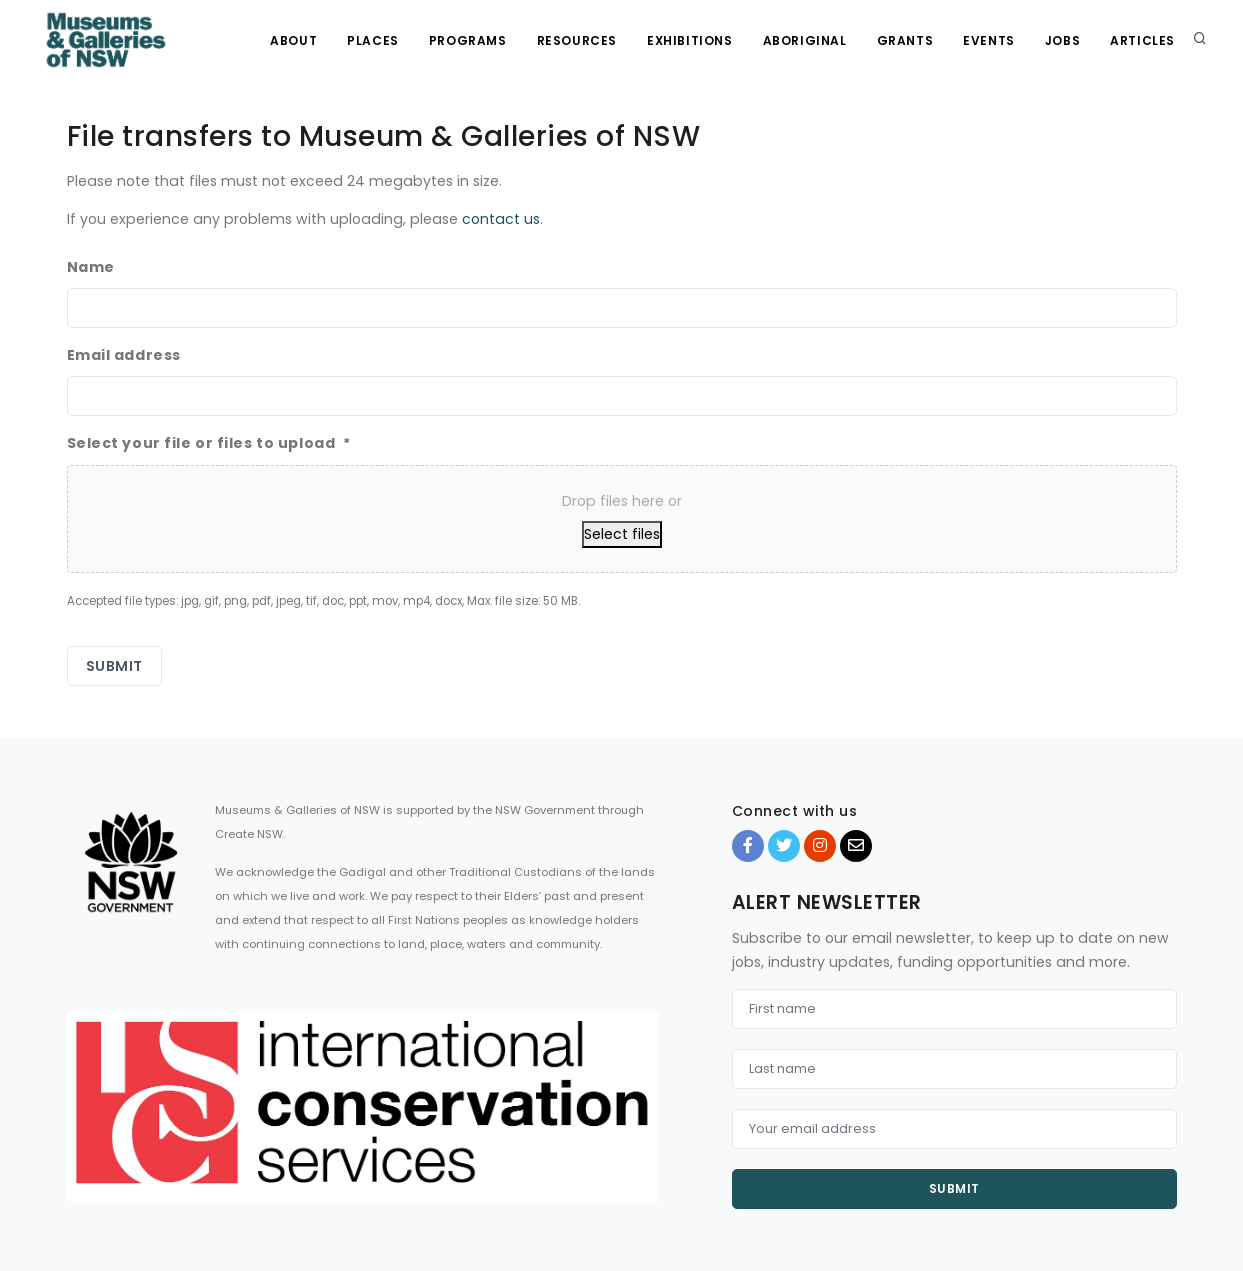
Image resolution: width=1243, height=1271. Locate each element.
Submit (954, 1188)
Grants (905, 40)
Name (91, 267)
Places (373, 40)
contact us (501, 219)
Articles (1142, 40)
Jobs (1062, 40)
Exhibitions (690, 40)
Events (989, 40)
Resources (577, 40)
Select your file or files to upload (209, 443)
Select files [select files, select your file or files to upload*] (622, 534)
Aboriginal (805, 40)
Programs (468, 40)
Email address (124, 355)
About (293, 40)
